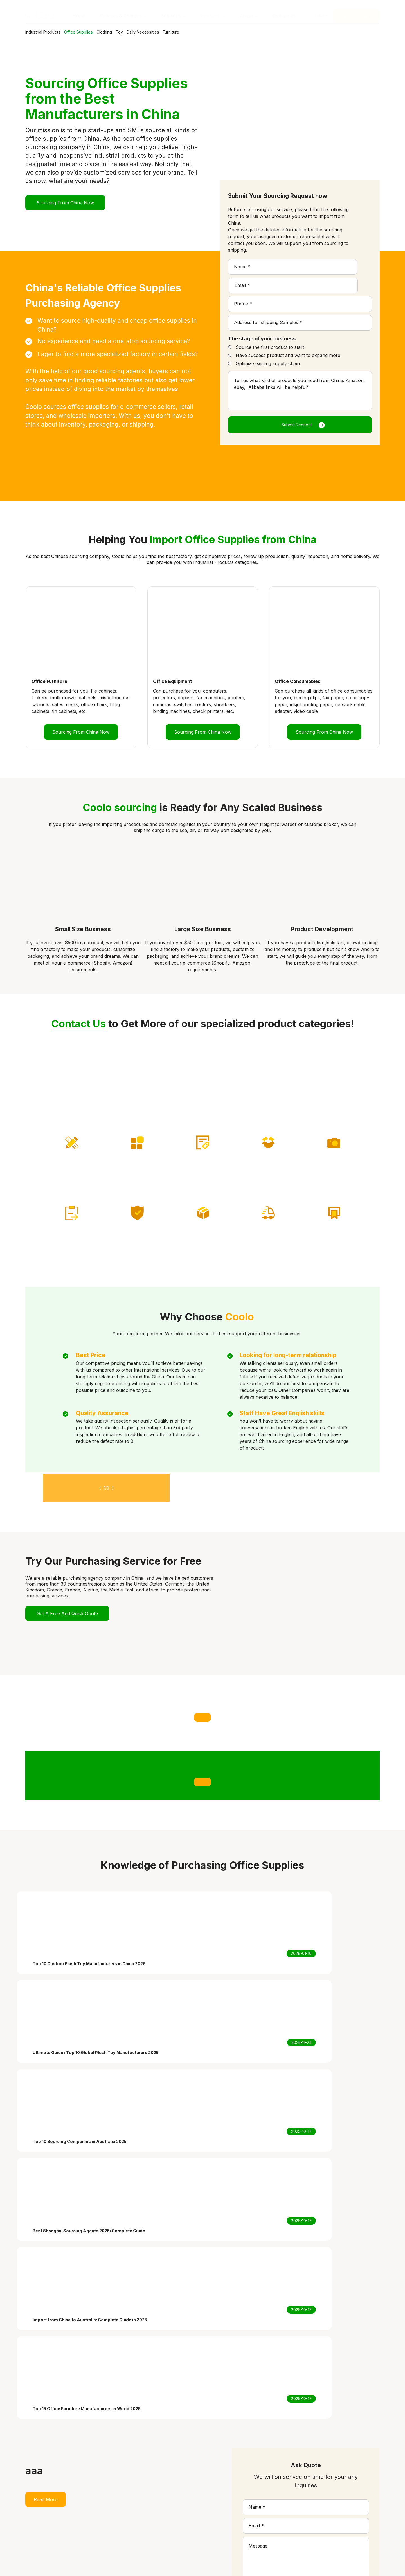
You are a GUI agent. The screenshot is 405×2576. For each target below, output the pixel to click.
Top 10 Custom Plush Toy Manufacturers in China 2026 (320, 2494)
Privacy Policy (171, 2563)
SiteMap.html (254, 2563)
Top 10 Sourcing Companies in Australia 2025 (321, 2518)
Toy (157, 32)
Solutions (153, 2504)
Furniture (232, 32)
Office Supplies (94, 32)
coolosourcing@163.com (69, 2517)
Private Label (216, 2491)
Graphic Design (218, 2498)
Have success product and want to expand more (288, 337)
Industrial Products (45, 32)
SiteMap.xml (289, 2563)
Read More (45, 2165)
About (150, 2518)
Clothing (132, 32)
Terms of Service (213, 2563)
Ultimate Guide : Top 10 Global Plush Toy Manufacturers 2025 (317, 2508)
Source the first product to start (270, 328)
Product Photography (225, 2504)
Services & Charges (164, 2498)
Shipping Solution (221, 2511)
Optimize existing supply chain (268, 345)
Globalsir (370, 2563)
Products (153, 2511)
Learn (321, 11)
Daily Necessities (192, 32)
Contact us (154, 2525)
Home (149, 2491)
